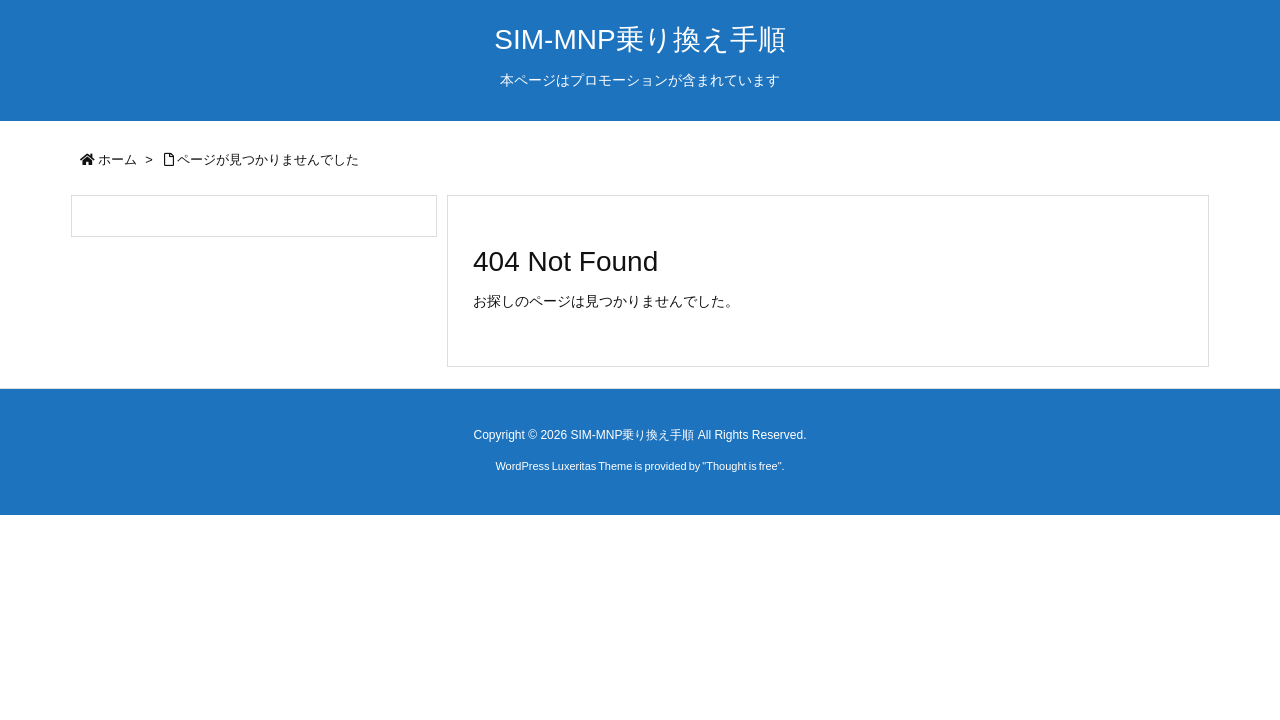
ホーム (117, 159)
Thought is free (741, 466)
